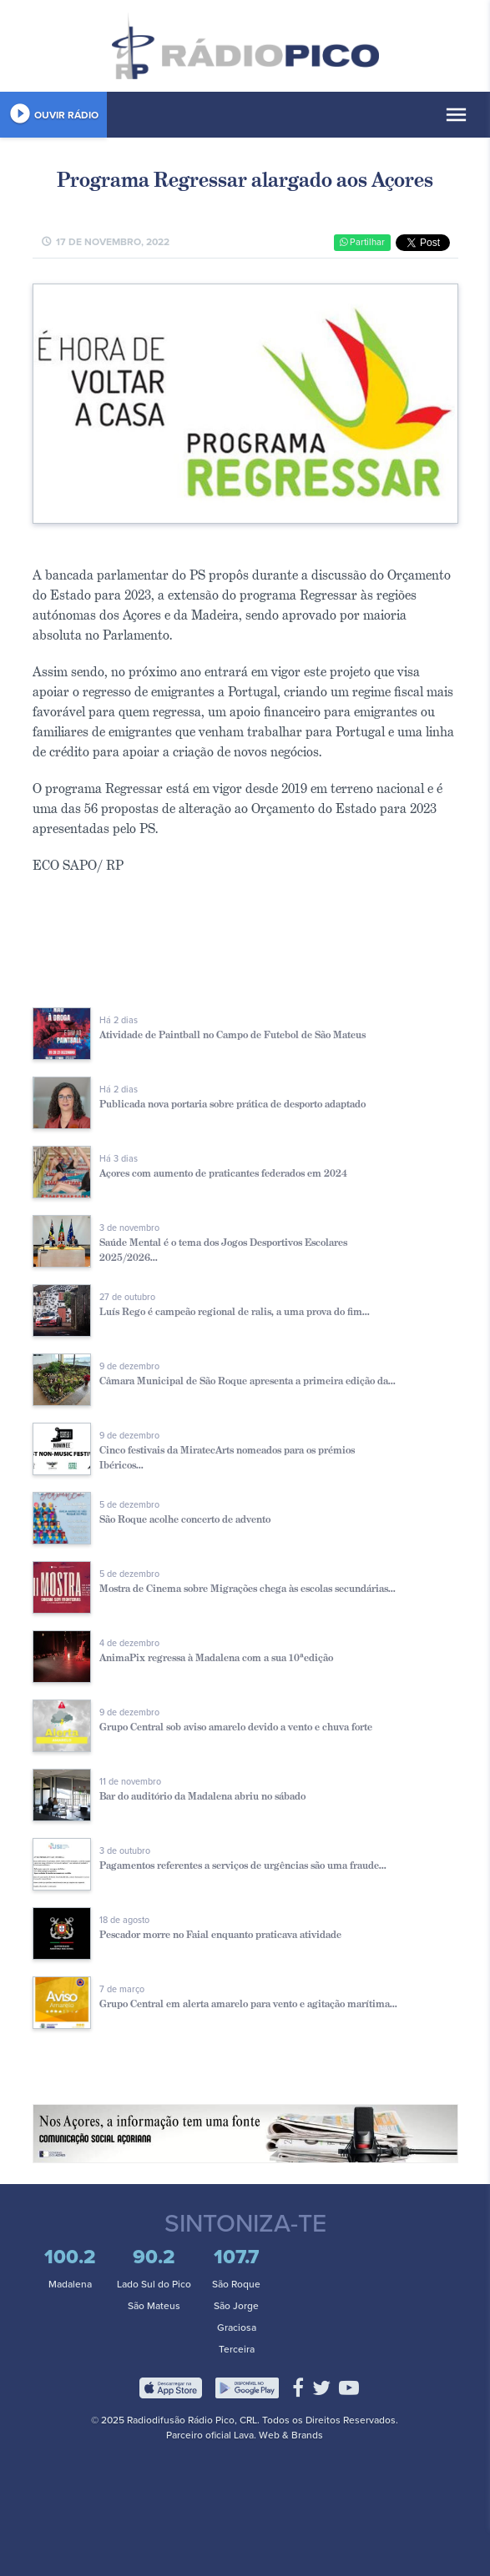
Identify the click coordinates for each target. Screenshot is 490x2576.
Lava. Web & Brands (278, 2435)
